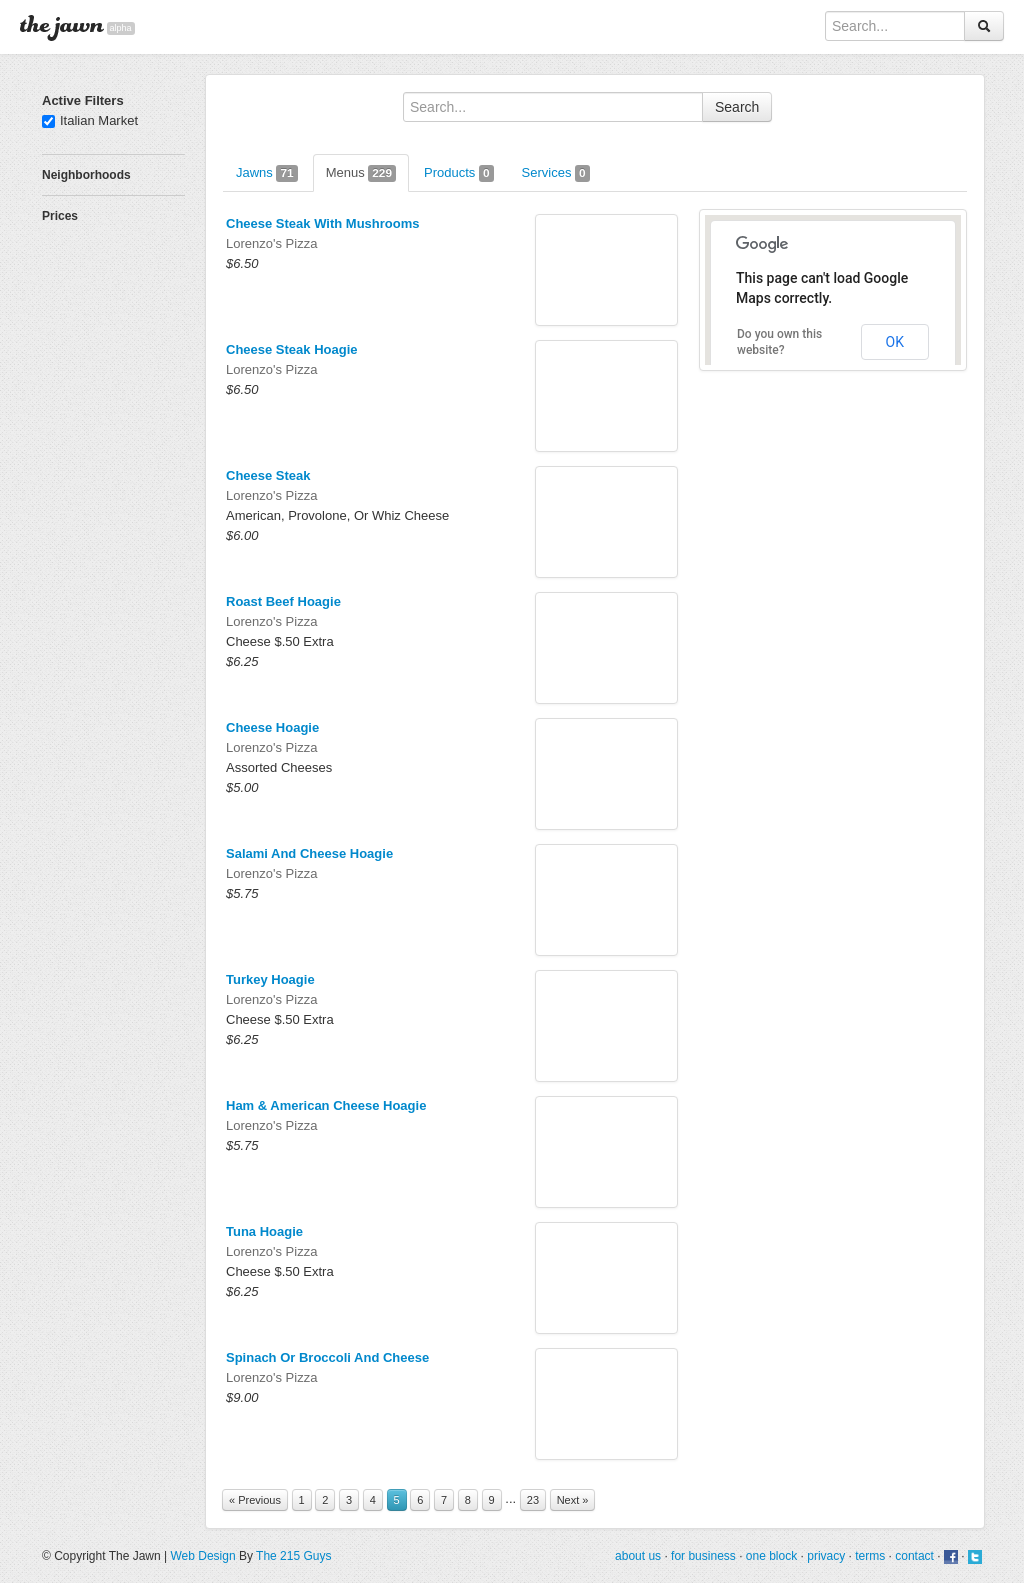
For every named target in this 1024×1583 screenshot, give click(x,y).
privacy (826, 1556)
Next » (573, 1500)
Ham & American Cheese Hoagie (326, 1105)
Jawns (267, 173)
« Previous (255, 1500)
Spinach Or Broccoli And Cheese (327, 1357)
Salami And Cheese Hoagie (309, 853)
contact (914, 1556)
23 (533, 1500)
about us (638, 1556)
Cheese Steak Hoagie (292, 349)
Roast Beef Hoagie (283, 601)
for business (703, 1556)
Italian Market (90, 120)
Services (556, 173)
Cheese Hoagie (272, 727)
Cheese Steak (268, 475)
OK (895, 342)
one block (771, 1556)
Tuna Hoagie (264, 1231)
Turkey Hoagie (270, 979)
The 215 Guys (293, 1556)
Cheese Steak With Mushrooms (322, 223)
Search (737, 107)
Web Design (202, 1556)
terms (870, 1556)
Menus (361, 173)
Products (459, 173)
